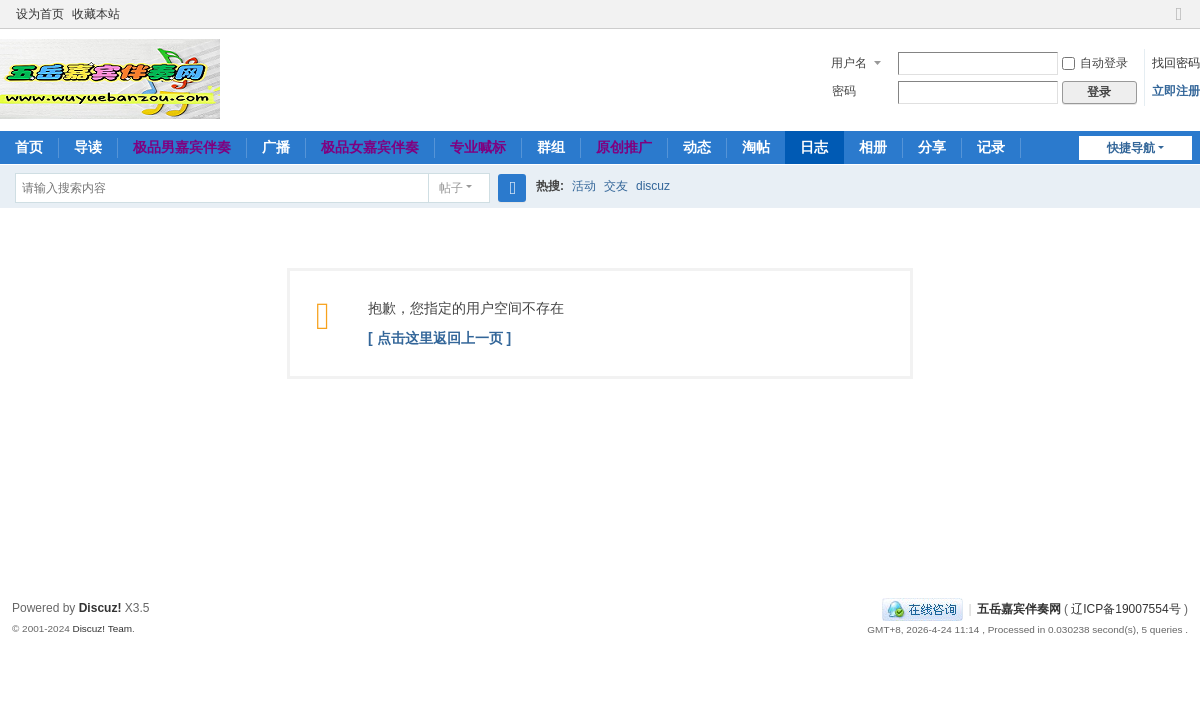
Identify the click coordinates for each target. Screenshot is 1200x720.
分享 (932, 147)
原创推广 (624, 147)
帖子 (451, 188)
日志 (814, 147)
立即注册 (1176, 91)
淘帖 (756, 147)
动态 (697, 147)
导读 (88, 147)
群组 (551, 147)
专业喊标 (478, 147)
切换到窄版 (1179, 22)
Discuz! (100, 608)
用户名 (849, 63)
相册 (873, 147)
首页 (29, 147)
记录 (991, 147)
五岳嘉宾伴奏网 (1019, 609)
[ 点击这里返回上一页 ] (439, 338)
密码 (844, 91)
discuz (653, 186)
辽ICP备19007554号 (1125, 609)
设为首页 (40, 14)
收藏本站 (96, 14)
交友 (616, 186)
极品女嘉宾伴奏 (370, 147)
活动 (584, 186)
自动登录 (1095, 63)
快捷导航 (1131, 148)
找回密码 (1176, 63)
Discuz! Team (102, 628)
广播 (276, 147)
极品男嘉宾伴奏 (182, 147)
